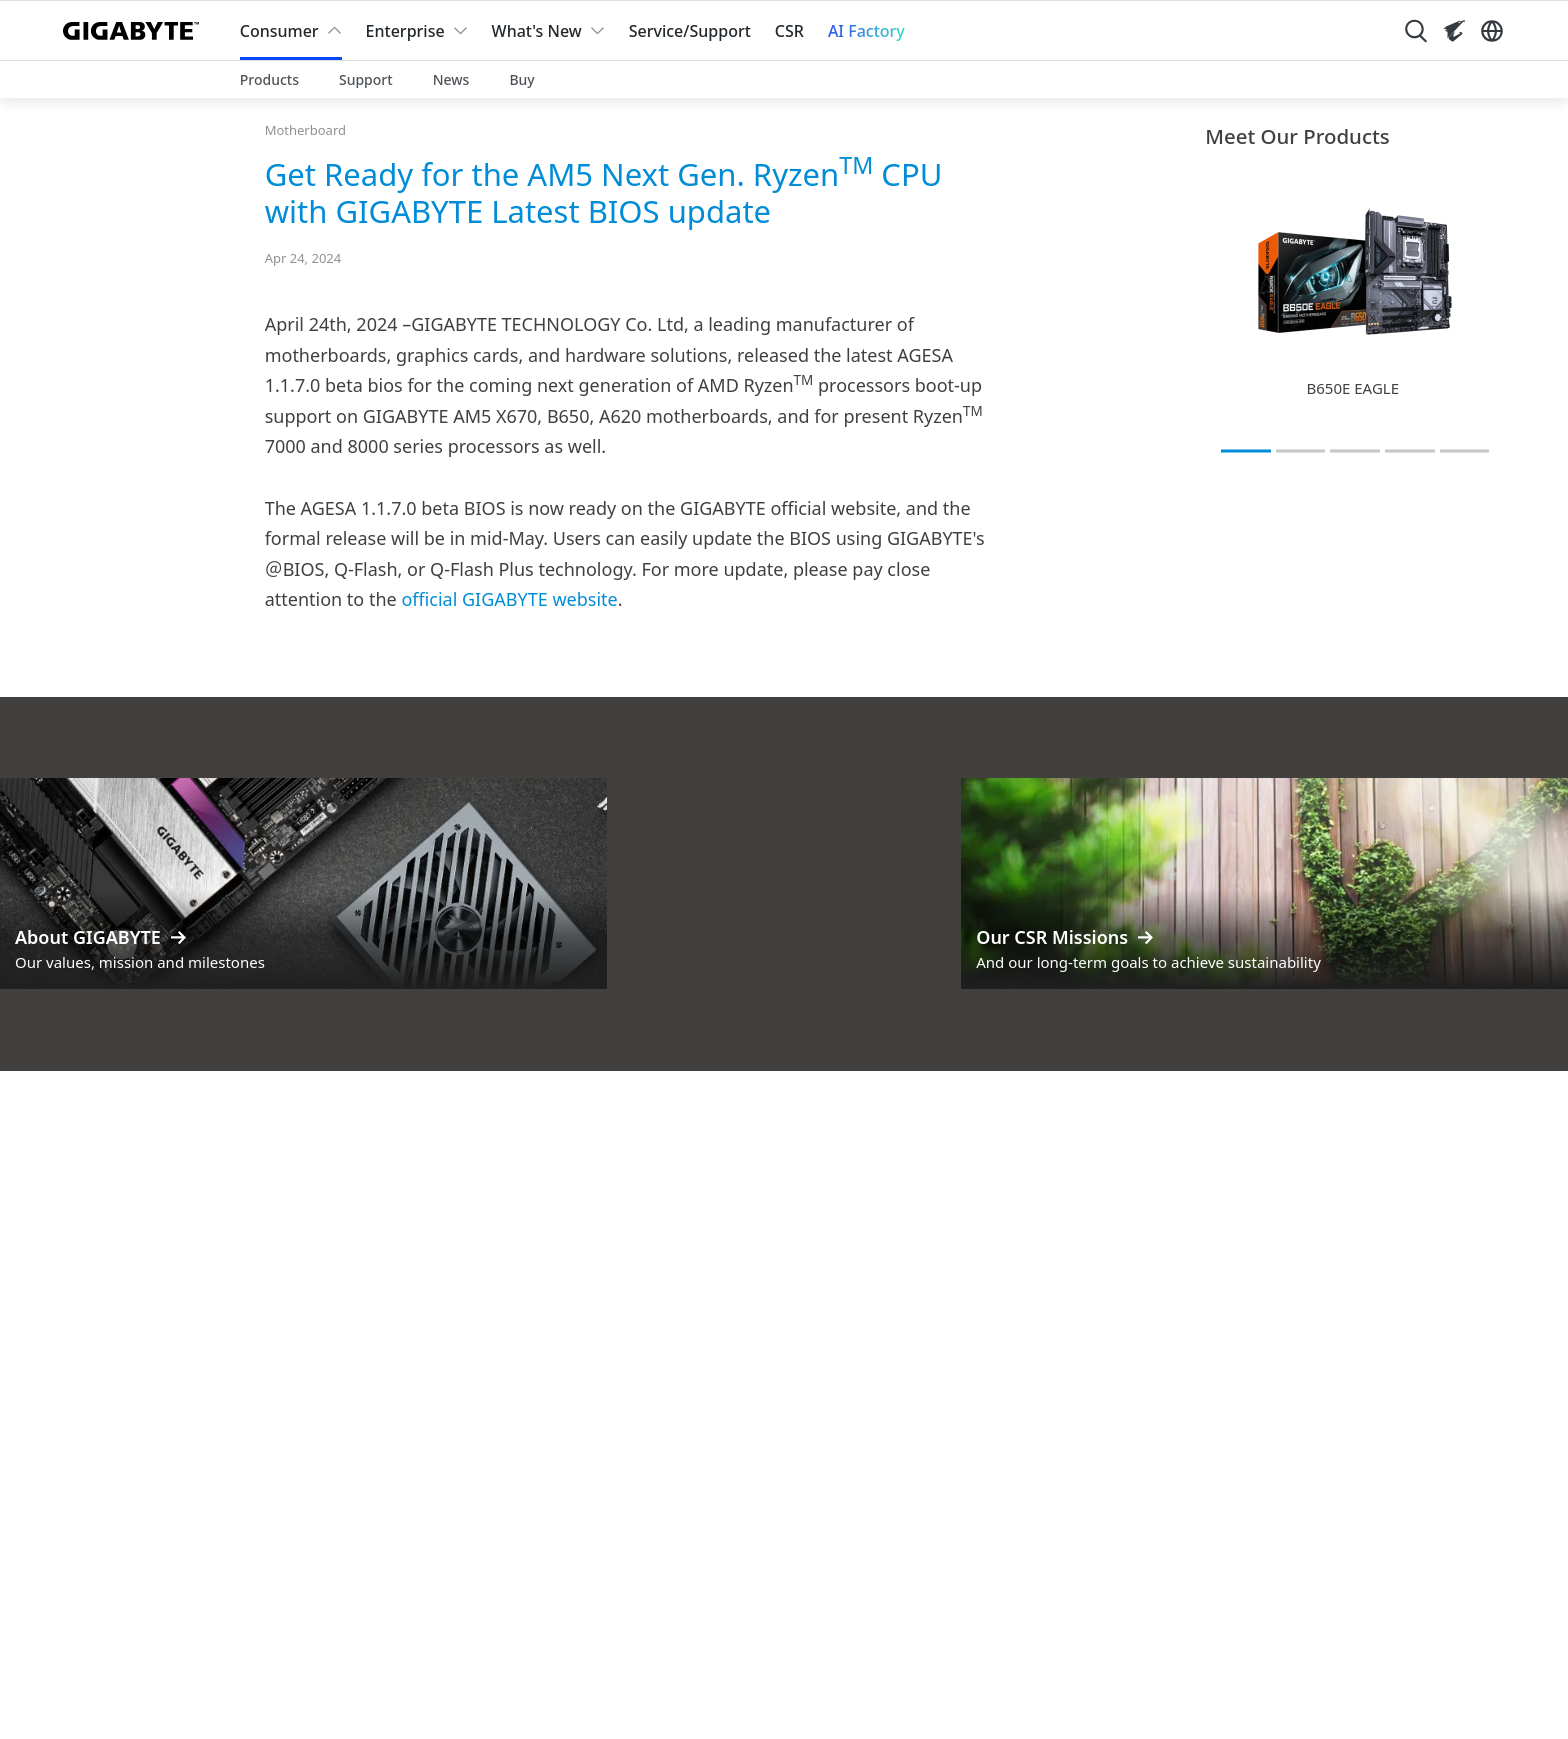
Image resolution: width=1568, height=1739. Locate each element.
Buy (521, 79)
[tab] (1246, 451)
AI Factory (866, 31)
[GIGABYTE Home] (135, 31)
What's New (537, 31)
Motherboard (305, 130)
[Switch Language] (1492, 31)
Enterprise (405, 31)
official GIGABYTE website (509, 599)
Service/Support (690, 31)
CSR (789, 31)
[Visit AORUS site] (1454, 31)
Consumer (279, 31)
